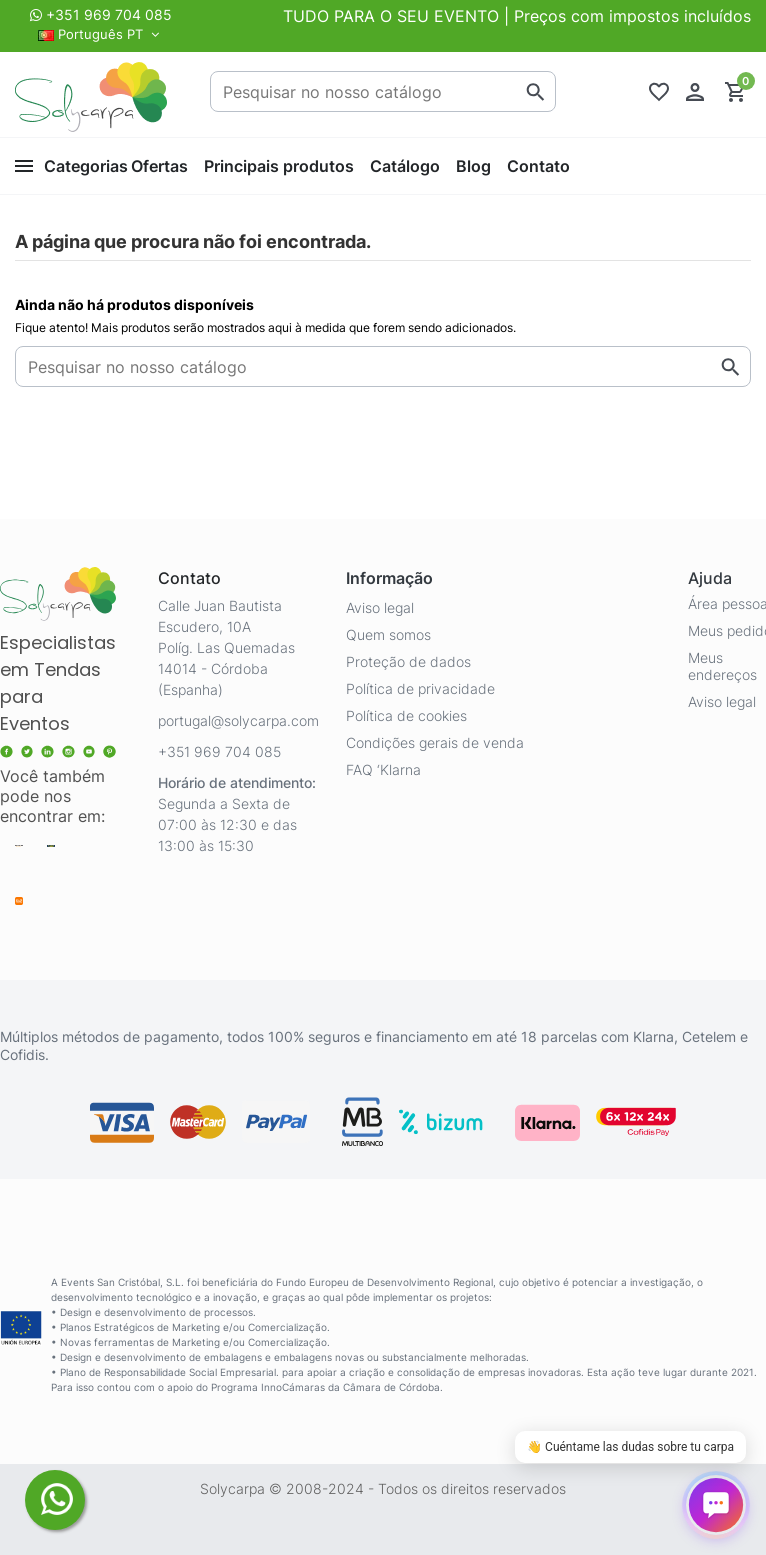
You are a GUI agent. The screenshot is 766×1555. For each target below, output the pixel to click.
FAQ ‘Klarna (383, 769)
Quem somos (388, 634)
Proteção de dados (408, 661)
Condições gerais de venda (435, 742)
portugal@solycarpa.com (238, 720)
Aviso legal (380, 607)
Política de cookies (406, 715)
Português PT (101, 34)
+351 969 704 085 (109, 14)
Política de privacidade (420, 688)
